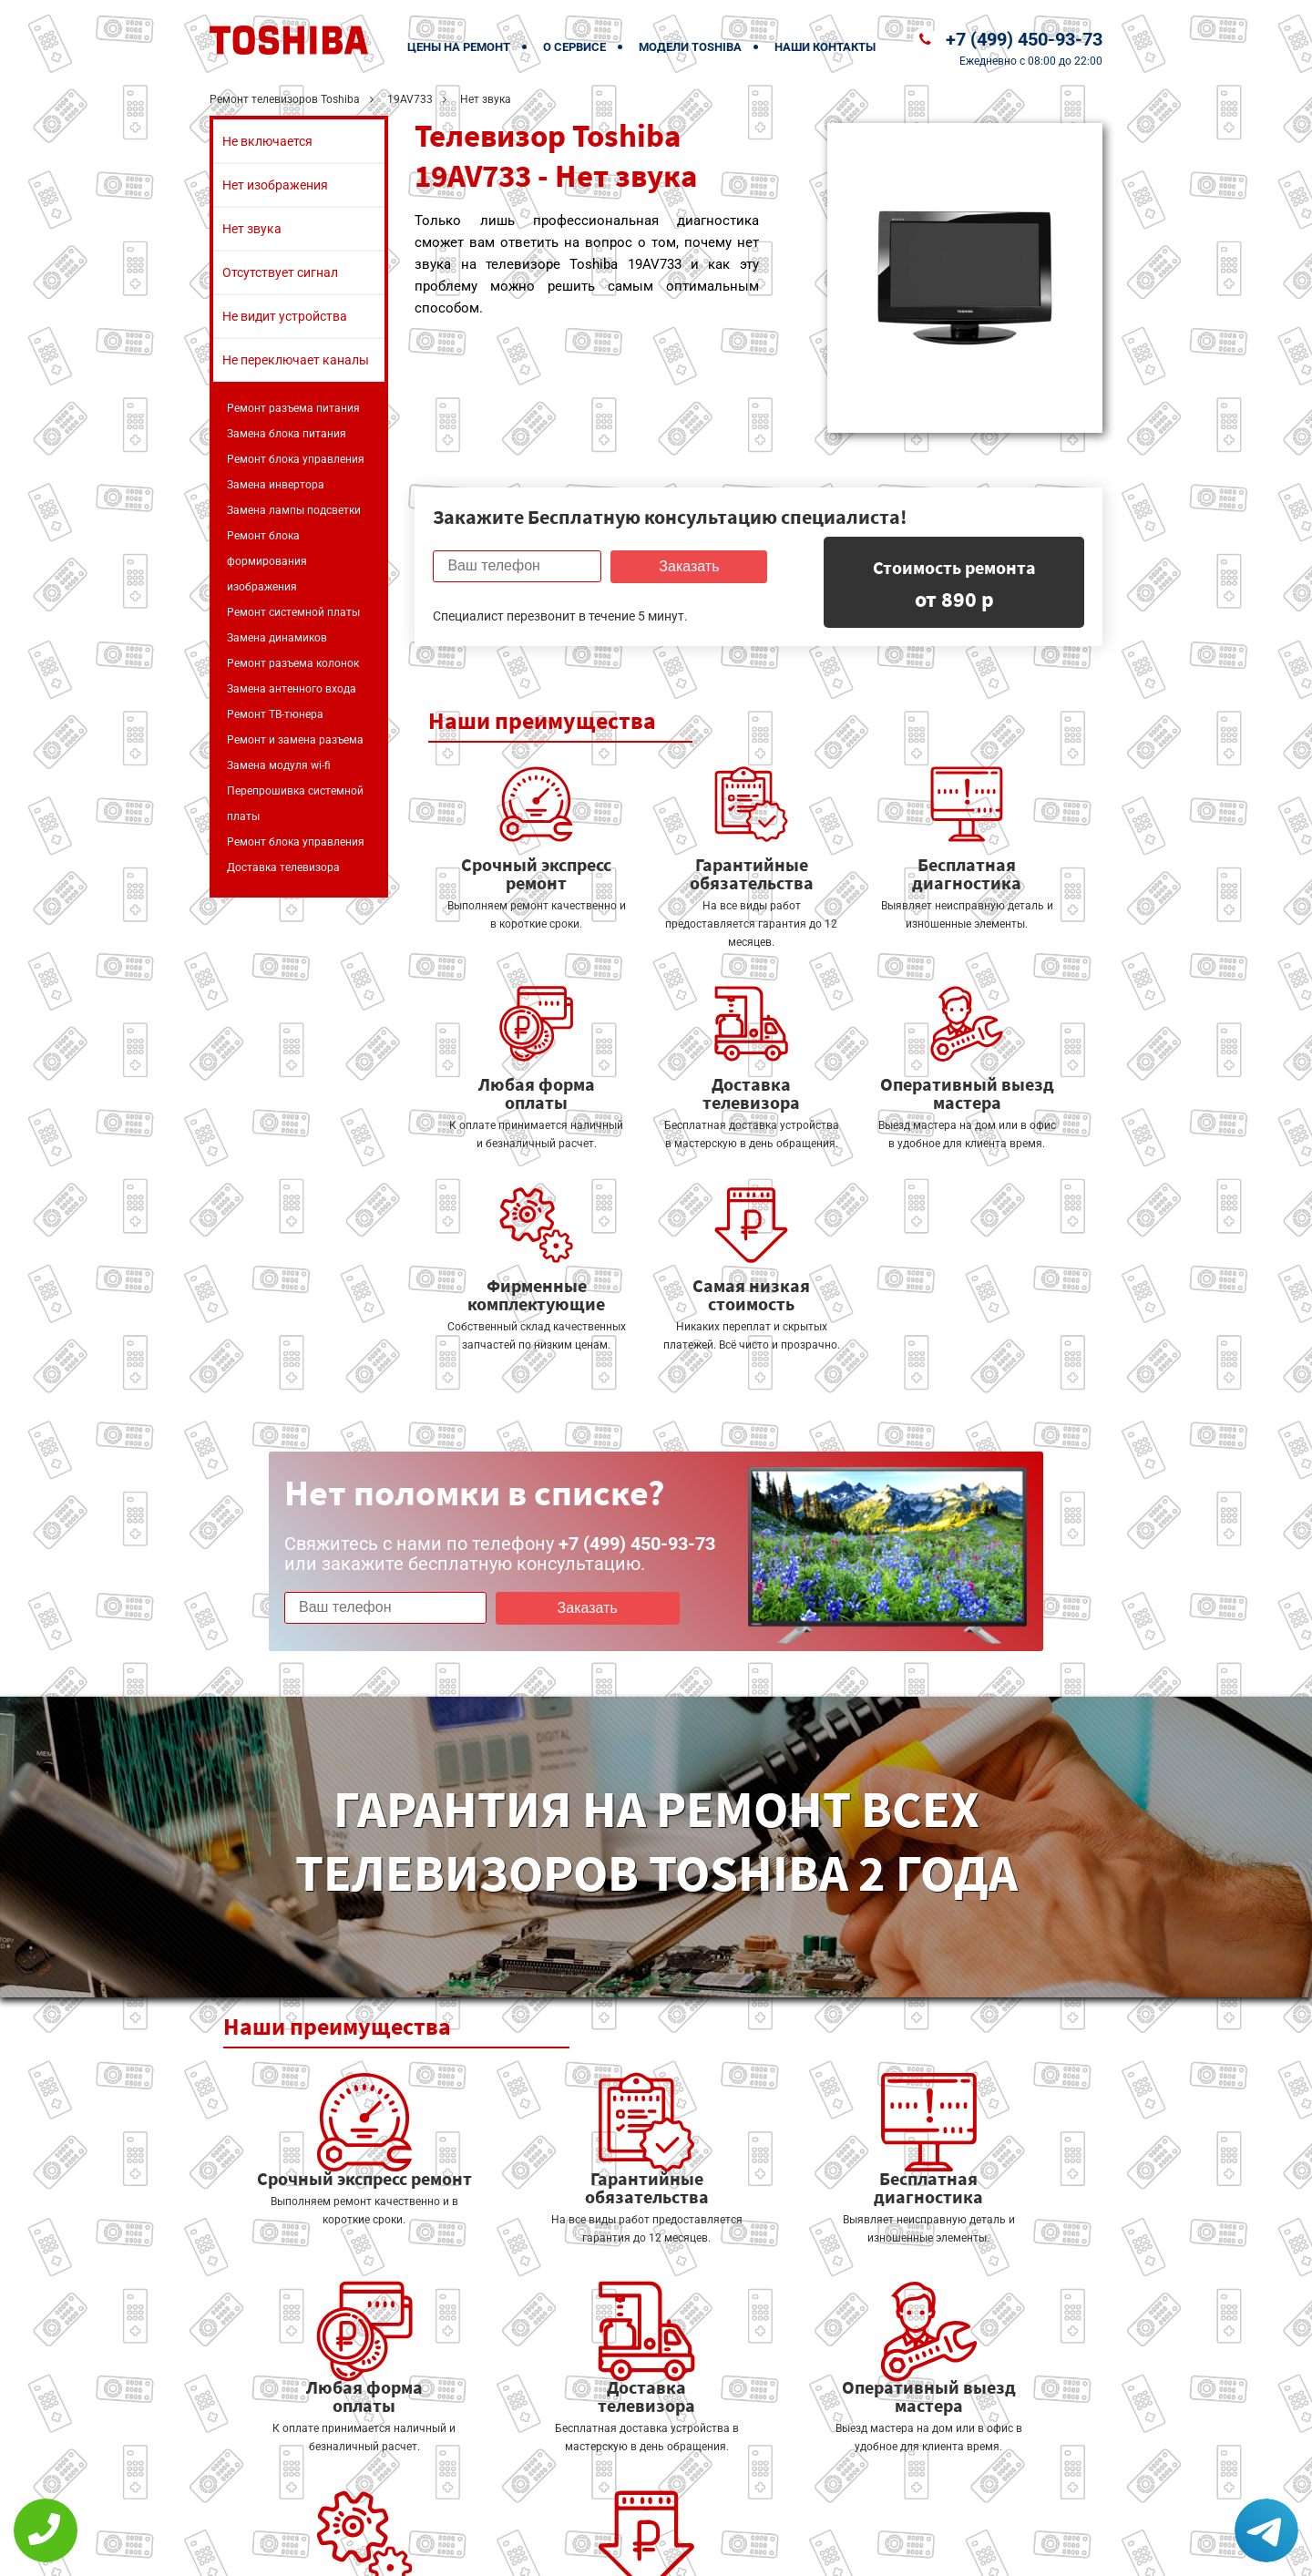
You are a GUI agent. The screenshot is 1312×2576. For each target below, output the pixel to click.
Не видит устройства (284, 316)
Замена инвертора (275, 484)
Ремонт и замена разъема (295, 740)
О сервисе (574, 47)
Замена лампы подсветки (294, 510)
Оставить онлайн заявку (711, 2508)
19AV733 (410, 99)
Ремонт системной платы (293, 612)
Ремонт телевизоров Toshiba (285, 99)
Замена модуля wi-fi (279, 765)
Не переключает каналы (295, 360)
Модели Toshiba (690, 47)
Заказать (687, 566)
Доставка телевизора (283, 867)
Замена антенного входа (291, 688)
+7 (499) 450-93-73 (1024, 39)
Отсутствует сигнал (280, 272)
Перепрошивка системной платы (295, 804)
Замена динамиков (277, 637)
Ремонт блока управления (295, 459)
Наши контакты (825, 47)
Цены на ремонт (458, 47)
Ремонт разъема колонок (293, 663)
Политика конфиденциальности (528, 2550)
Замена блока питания (286, 433)
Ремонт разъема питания (293, 408)
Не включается (267, 141)
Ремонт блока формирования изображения (267, 561)
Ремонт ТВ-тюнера (275, 714)
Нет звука (252, 228)
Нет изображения (275, 185)
